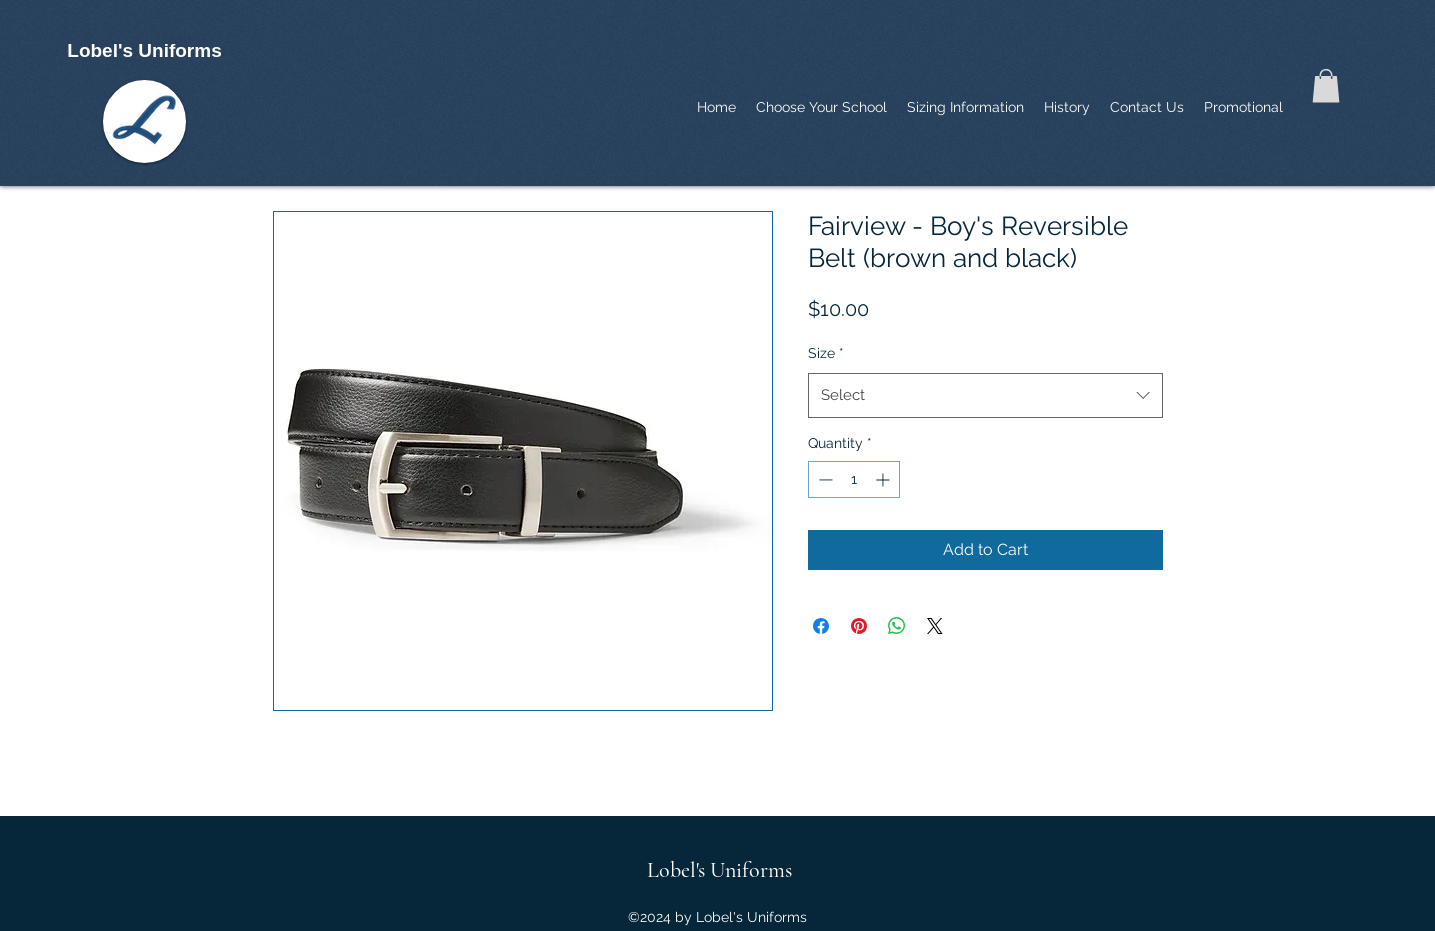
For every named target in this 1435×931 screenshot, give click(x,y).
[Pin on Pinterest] (859, 626)
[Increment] (884, 479)
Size (826, 353)
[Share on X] (935, 626)
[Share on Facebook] (821, 626)
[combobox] (985, 395)
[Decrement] (823, 479)
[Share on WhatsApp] (897, 626)
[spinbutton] (854, 479)
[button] (1326, 85)
